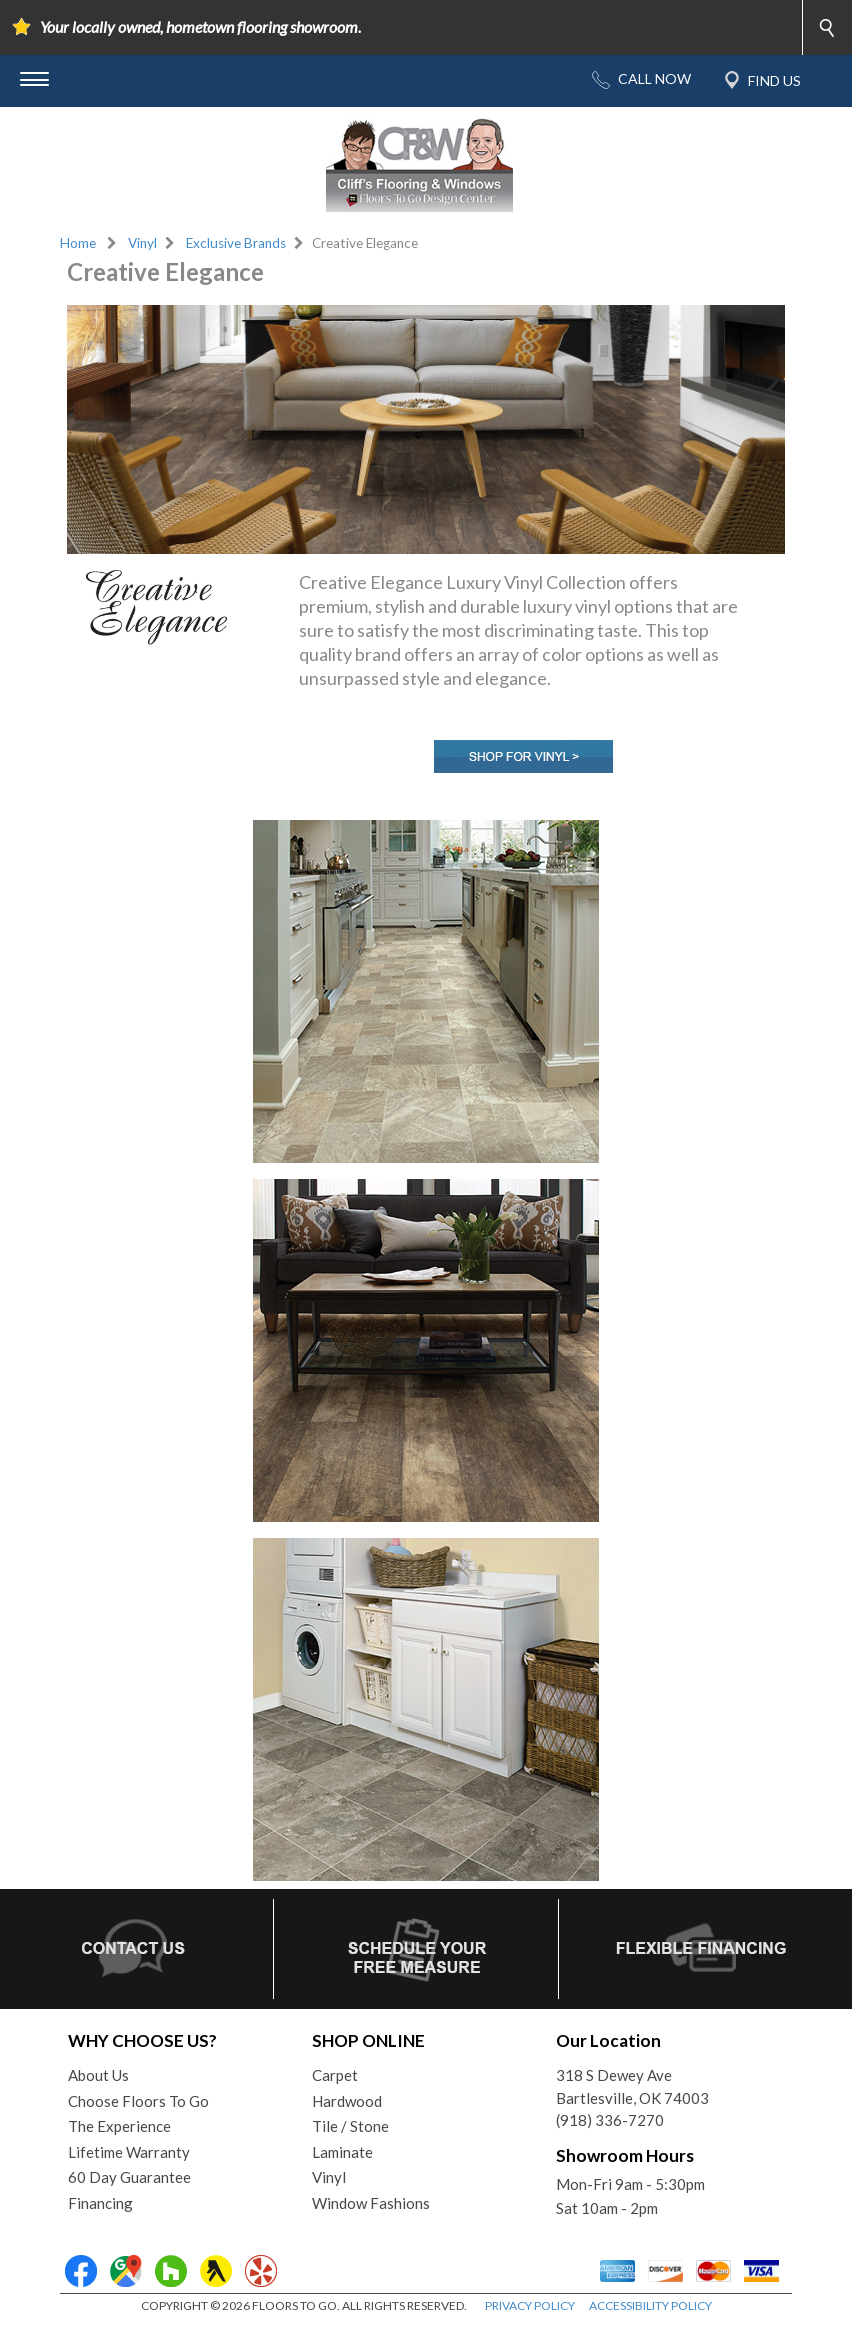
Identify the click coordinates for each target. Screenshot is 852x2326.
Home (78, 243)
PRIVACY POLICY (530, 2305)
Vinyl (142, 243)
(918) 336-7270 (610, 2120)
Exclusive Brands (236, 243)
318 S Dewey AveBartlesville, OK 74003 (632, 2086)
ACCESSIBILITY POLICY (650, 2305)
